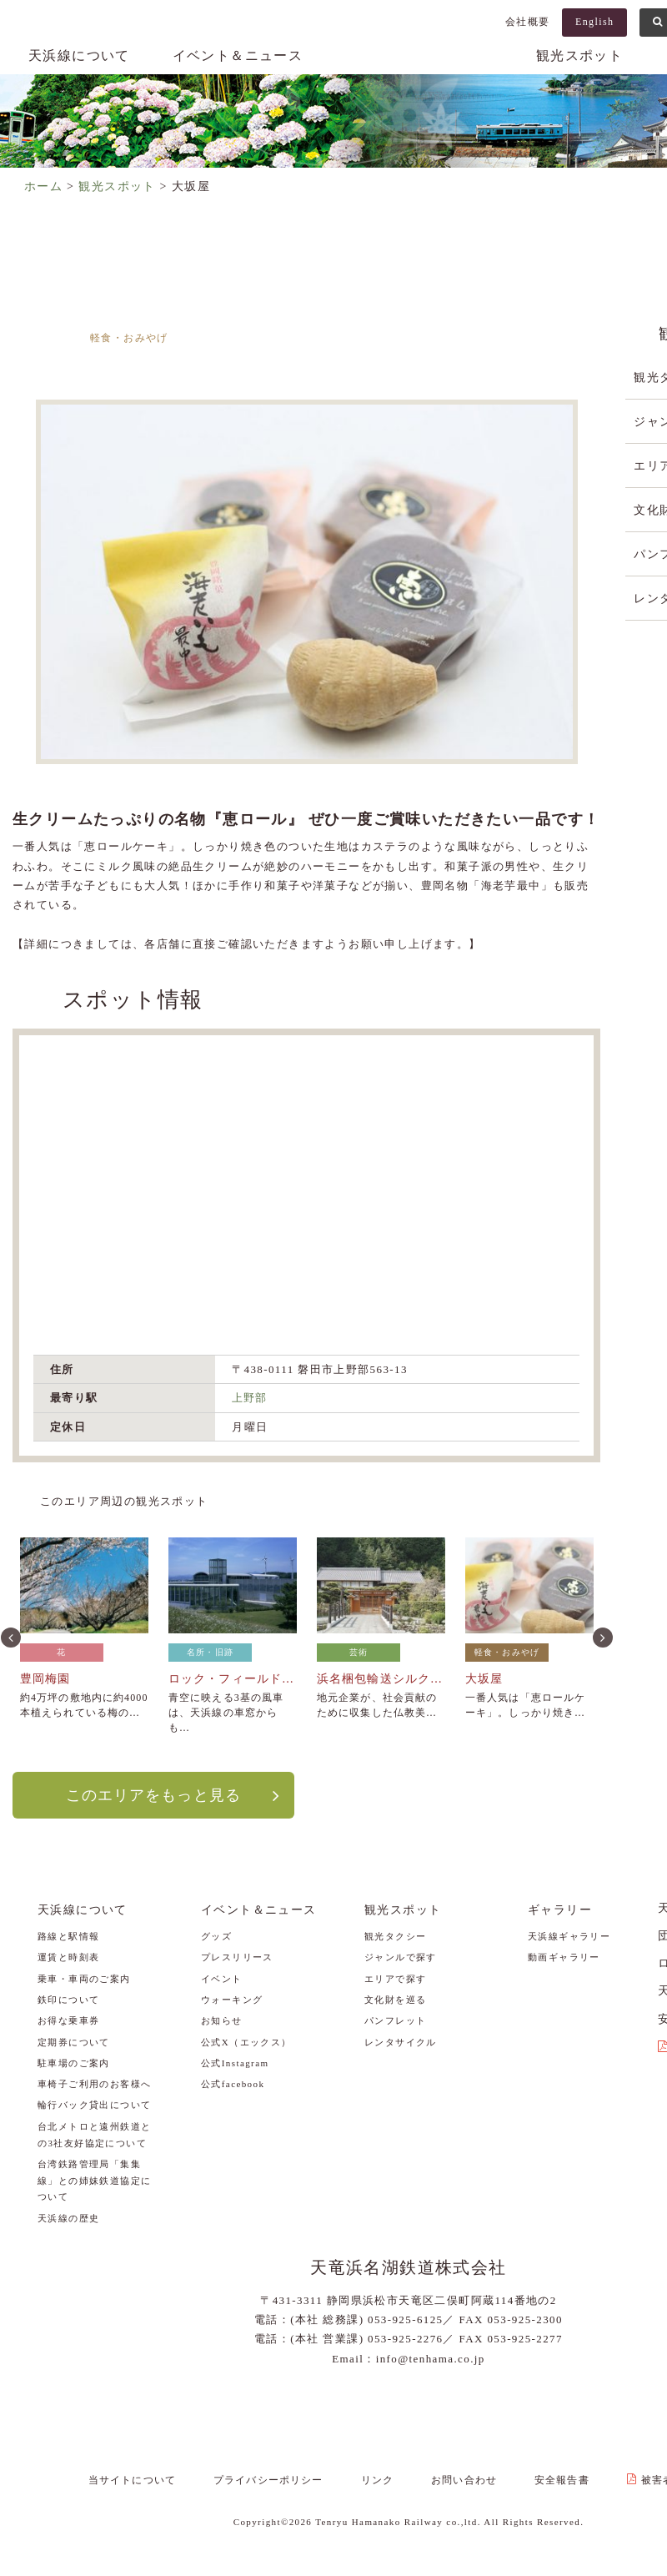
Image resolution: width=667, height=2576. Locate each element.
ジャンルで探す (400, 1957)
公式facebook (232, 2084)
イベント (222, 1978)
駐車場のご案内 (74, 2062)
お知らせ (222, 2020)
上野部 (250, 1397)
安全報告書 (551, 2478)
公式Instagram (234, 2062)
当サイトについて (150, 2478)
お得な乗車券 (68, 2020)
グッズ (216, 1935)
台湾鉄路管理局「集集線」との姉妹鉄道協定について (94, 2179)
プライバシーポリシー (280, 2478)
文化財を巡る (395, 1999)
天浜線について (79, 55)
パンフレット (395, 2020)
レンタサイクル (400, 2041)
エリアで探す (395, 1978)
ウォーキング (232, 1999)
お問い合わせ (461, 2478)
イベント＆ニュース (238, 55)
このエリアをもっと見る (153, 1794)
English (594, 22)
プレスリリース (237, 1957)
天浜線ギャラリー (569, 1935)
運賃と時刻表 (68, 1957)
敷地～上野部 (498, 356)
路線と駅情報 (68, 1935)
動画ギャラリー (564, 1957)
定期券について (74, 2041)
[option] (306, 582)
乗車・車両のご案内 (84, 1978)
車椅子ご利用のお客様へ (94, 2084)
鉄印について (68, 1999)
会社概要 (527, 22)
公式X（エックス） (246, 2041)
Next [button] (601, 1636)
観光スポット (579, 55)
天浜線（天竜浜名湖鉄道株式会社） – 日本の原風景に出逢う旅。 (408, 71)
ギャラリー (560, 1909)
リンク (382, 2478)
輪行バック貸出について (94, 2105)
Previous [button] (9, 1636)
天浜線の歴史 (68, 2217)
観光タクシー (395, 1935)
